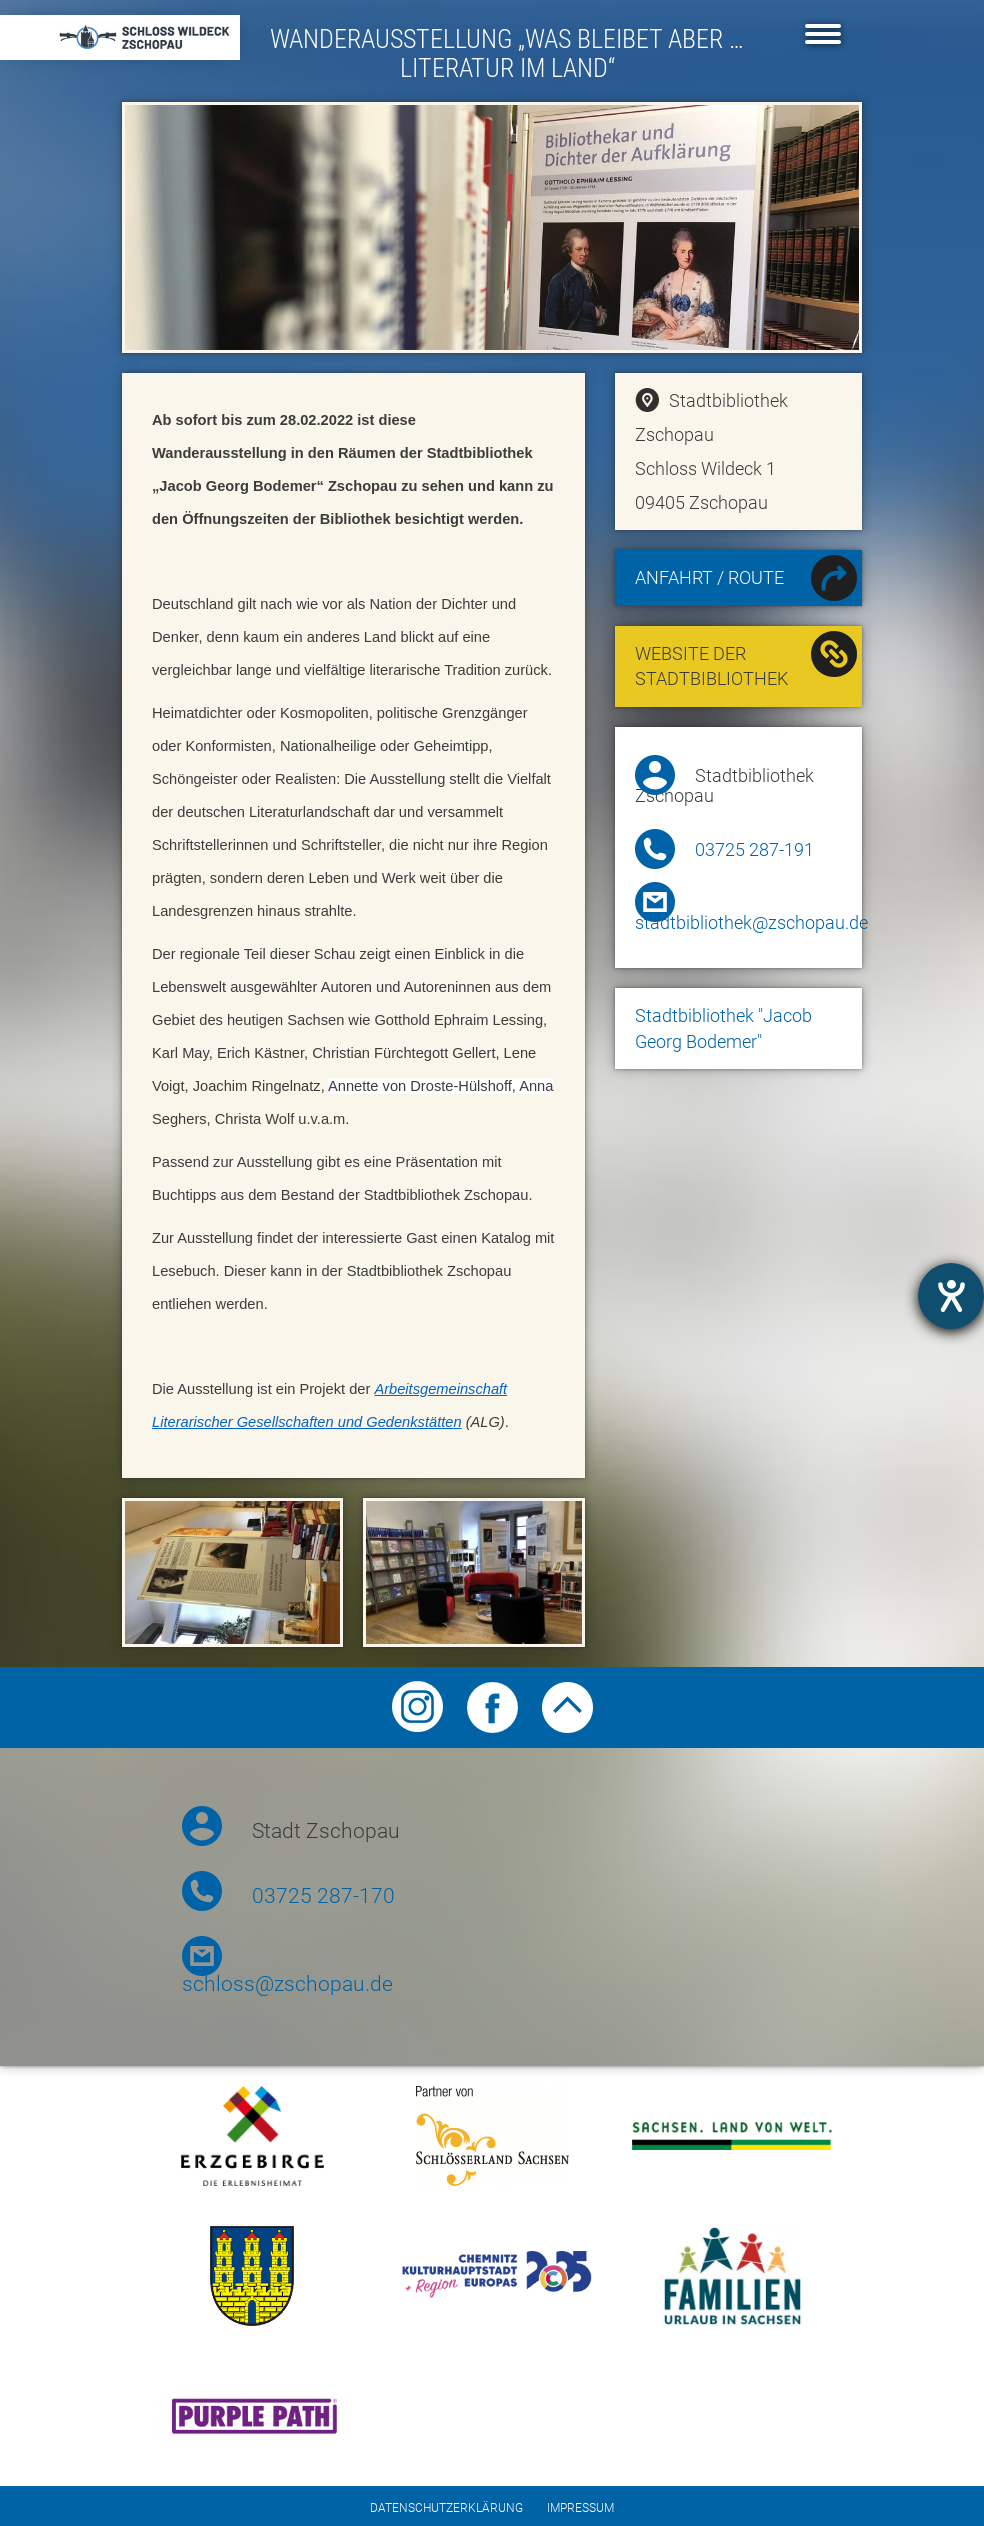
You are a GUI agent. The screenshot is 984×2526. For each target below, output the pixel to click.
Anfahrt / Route (746, 580)
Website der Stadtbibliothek (746, 660)
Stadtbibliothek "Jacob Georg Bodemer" (723, 1028)
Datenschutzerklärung (446, 2508)
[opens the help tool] (951, 1296)
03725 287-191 (754, 850)
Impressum (580, 2508)
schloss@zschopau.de (287, 1984)
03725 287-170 (323, 1896)
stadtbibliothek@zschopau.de (751, 923)
